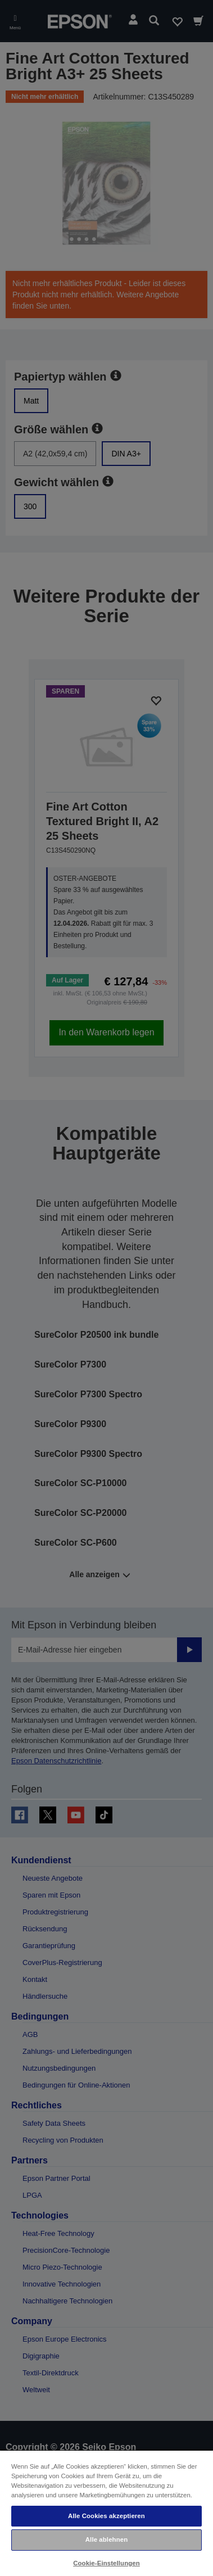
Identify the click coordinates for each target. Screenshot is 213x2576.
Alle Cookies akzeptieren (106, 2515)
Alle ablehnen (106, 2539)
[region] (106, 2513)
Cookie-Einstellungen (106, 2563)
